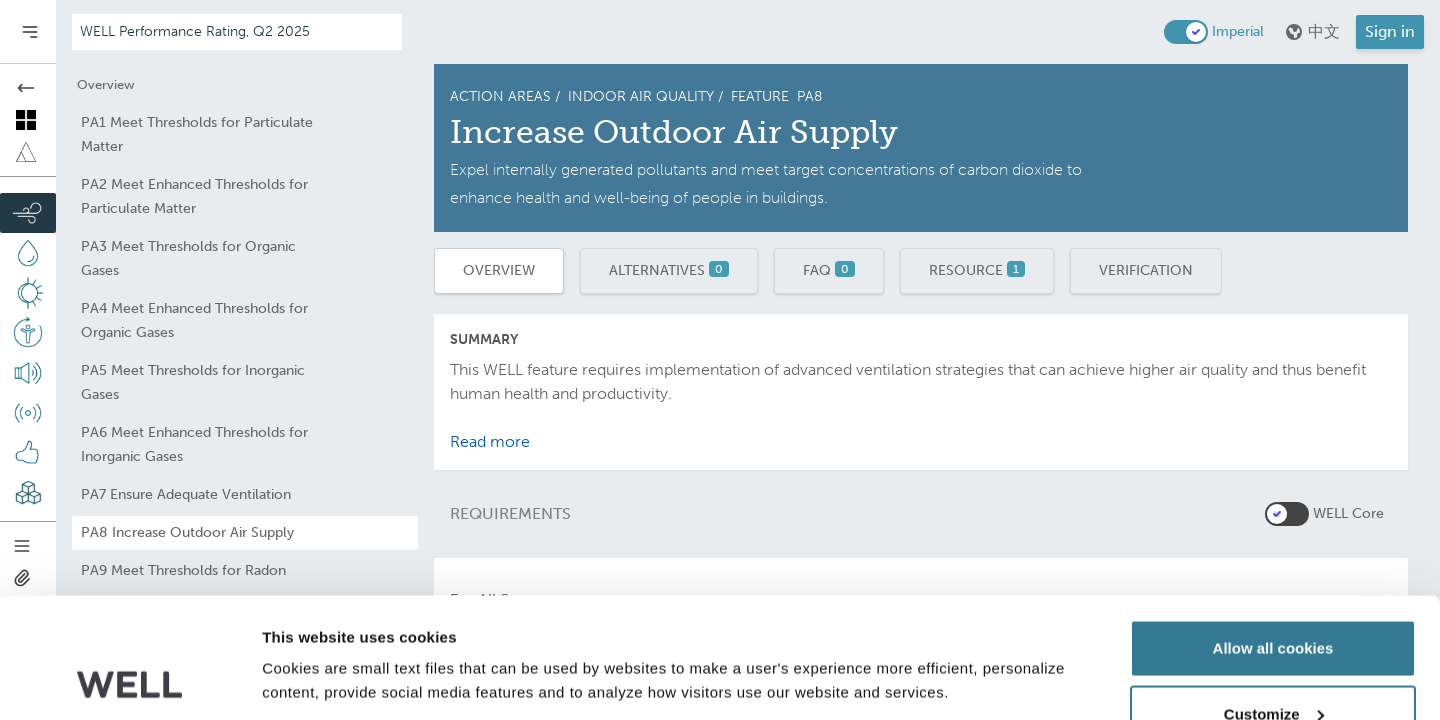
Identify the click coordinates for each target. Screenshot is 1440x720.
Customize (1274, 601)
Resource (977, 270)
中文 (1312, 32)
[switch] (1186, 32)
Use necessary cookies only (1273, 666)
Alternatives (669, 270)
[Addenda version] (237, 32)
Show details (308, 634)
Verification (1146, 270)
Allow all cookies (1273, 535)
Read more (490, 441)
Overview (499, 270)
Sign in (1390, 31)
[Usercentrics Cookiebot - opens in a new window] (129, 681)
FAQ (829, 270)
